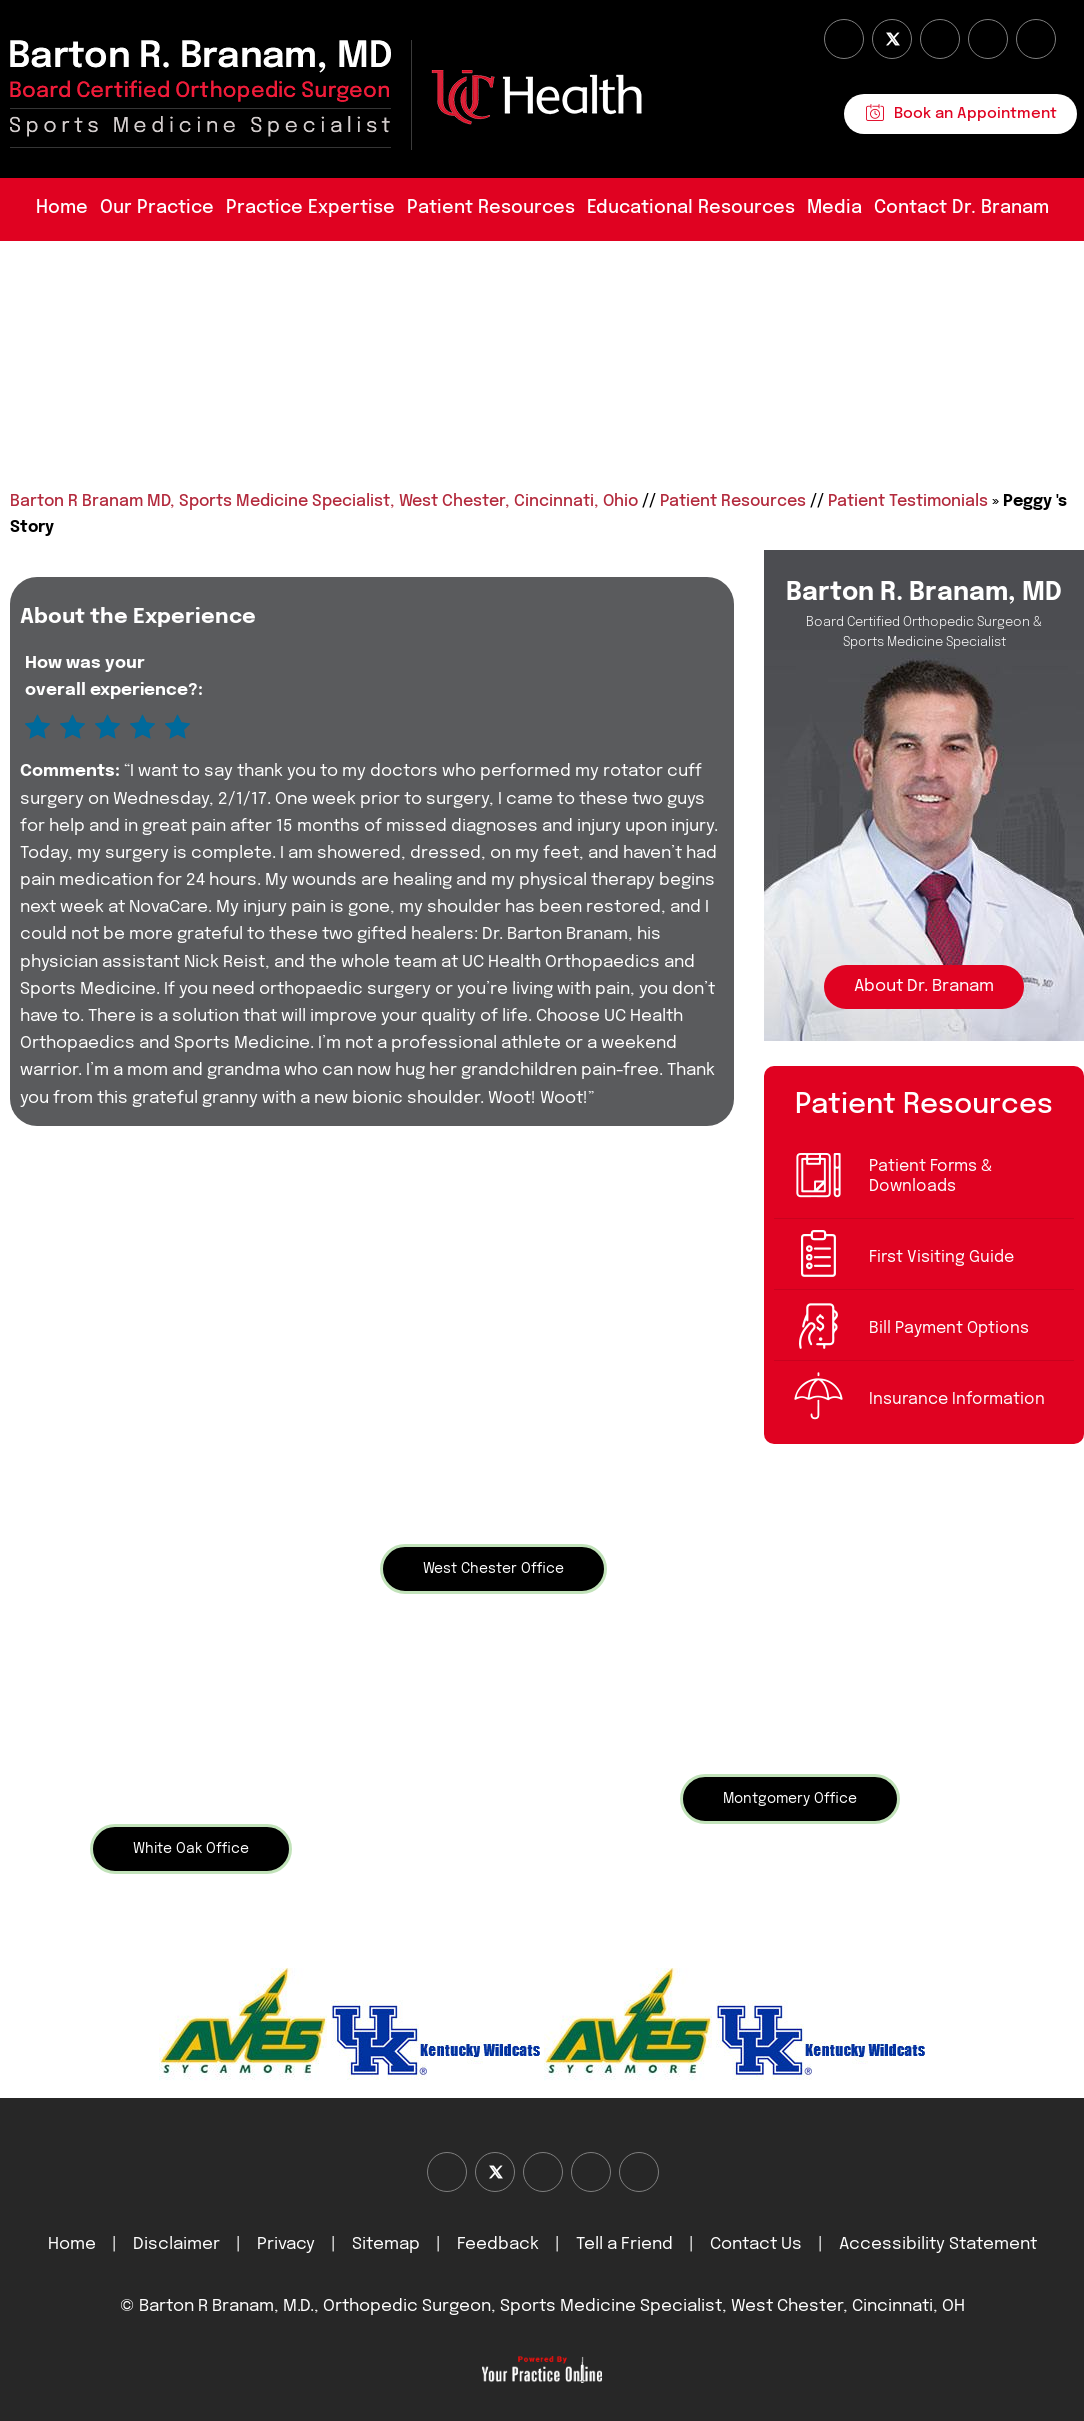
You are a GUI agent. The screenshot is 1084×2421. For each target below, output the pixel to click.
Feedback (498, 2244)
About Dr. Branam (924, 986)
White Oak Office (191, 1849)
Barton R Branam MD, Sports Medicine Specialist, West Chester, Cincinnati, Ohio (324, 501)
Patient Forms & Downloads (930, 1176)
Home (62, 208)
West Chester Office (493, 1569)
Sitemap (386, 2244)
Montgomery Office (790, 1799)
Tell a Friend (624, 2244)
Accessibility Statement (938, 2244)
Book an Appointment (975, 114)
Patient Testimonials (908, 501)
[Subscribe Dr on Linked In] (1036, 39)
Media (834, 208)
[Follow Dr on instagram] (988, 39)
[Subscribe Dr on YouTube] (940, 39)
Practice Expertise (310, 208)
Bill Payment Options (949, 1328)
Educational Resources (691, 208)
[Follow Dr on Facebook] (844, 39)
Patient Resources (491, 208)
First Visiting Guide (941, 1257)
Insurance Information (957, 1399)
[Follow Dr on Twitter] (892, 39)
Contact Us (756, 2244)
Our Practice (157, 208)
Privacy (286, 2244)
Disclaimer (178, 2244)
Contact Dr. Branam (961, 208)
